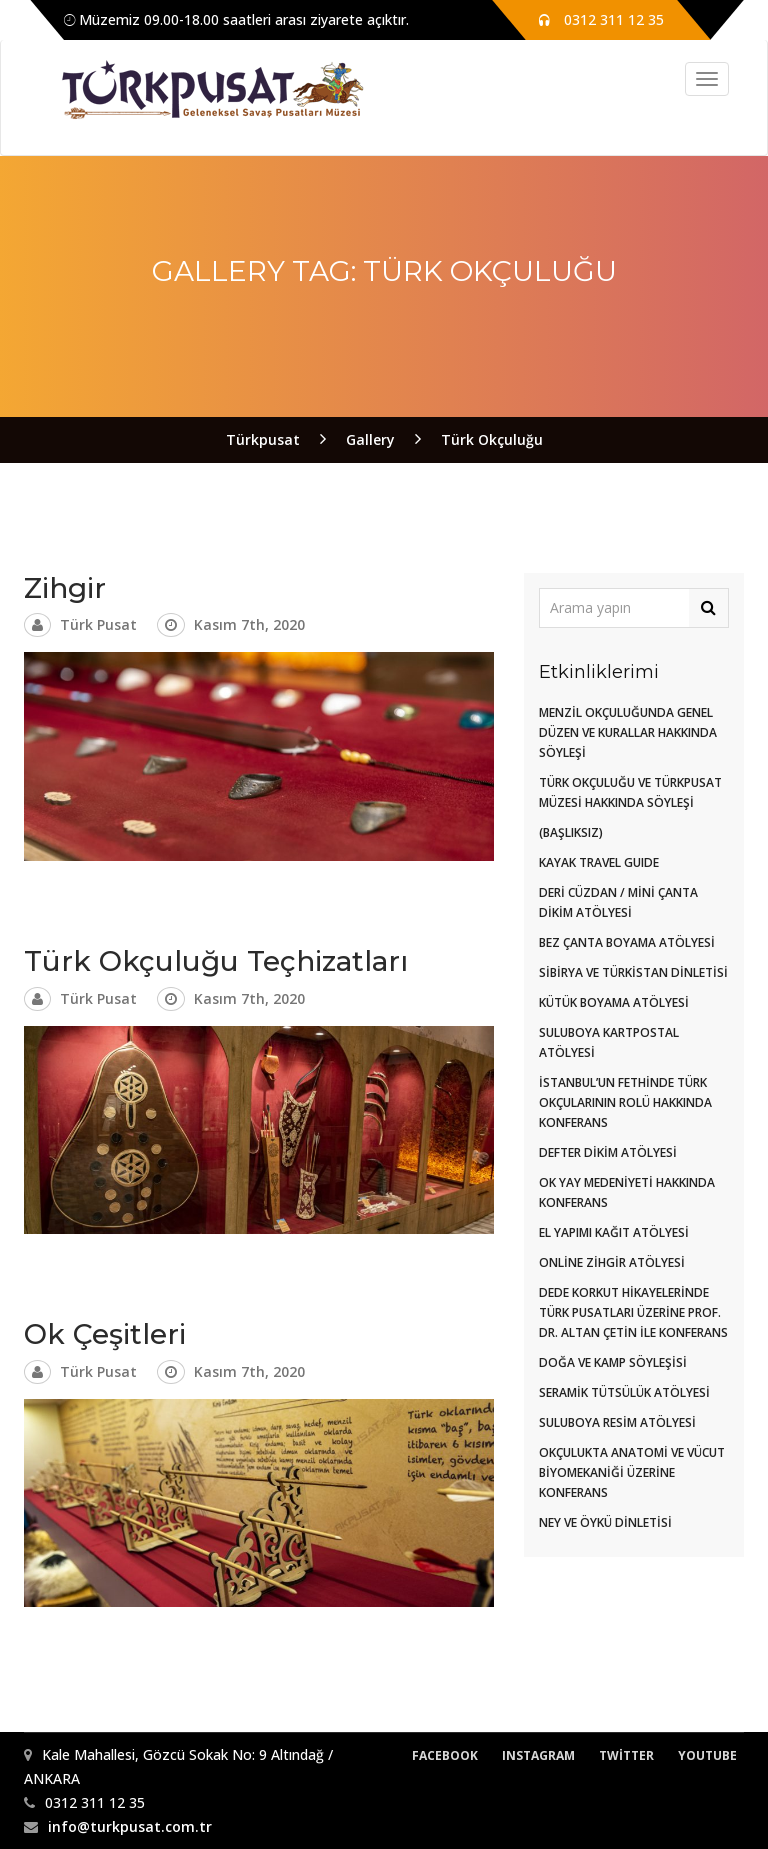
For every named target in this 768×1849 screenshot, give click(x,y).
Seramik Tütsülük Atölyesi (624, 1392)
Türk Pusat (98, 624)
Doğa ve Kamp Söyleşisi (613, 1362)
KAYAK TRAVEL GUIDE (599, 862)
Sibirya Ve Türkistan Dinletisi (633, 972)
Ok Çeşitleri (105, 1334)
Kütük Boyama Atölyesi (614, 1002)
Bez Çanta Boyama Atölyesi (627, 942)
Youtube (707, 1755)
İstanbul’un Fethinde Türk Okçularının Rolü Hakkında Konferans (625, 1102)
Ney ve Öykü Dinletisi (605, 1522)
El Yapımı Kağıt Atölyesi (614, 1232)
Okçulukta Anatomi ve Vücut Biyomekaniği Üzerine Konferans (632, 1472)
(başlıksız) (571, 832)
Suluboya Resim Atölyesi (617, 1422)
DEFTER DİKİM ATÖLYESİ (608, 1152)
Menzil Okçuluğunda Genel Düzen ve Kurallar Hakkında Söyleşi (628, 732)
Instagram (538, 1755)
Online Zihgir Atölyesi (612, 1262)
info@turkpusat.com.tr (130, 1826)
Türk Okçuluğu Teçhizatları (216, 961)
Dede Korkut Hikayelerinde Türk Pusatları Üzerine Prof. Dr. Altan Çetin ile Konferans (633, 1312)
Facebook (445, 1755)
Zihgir (65, 588)
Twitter (626, 1755)
